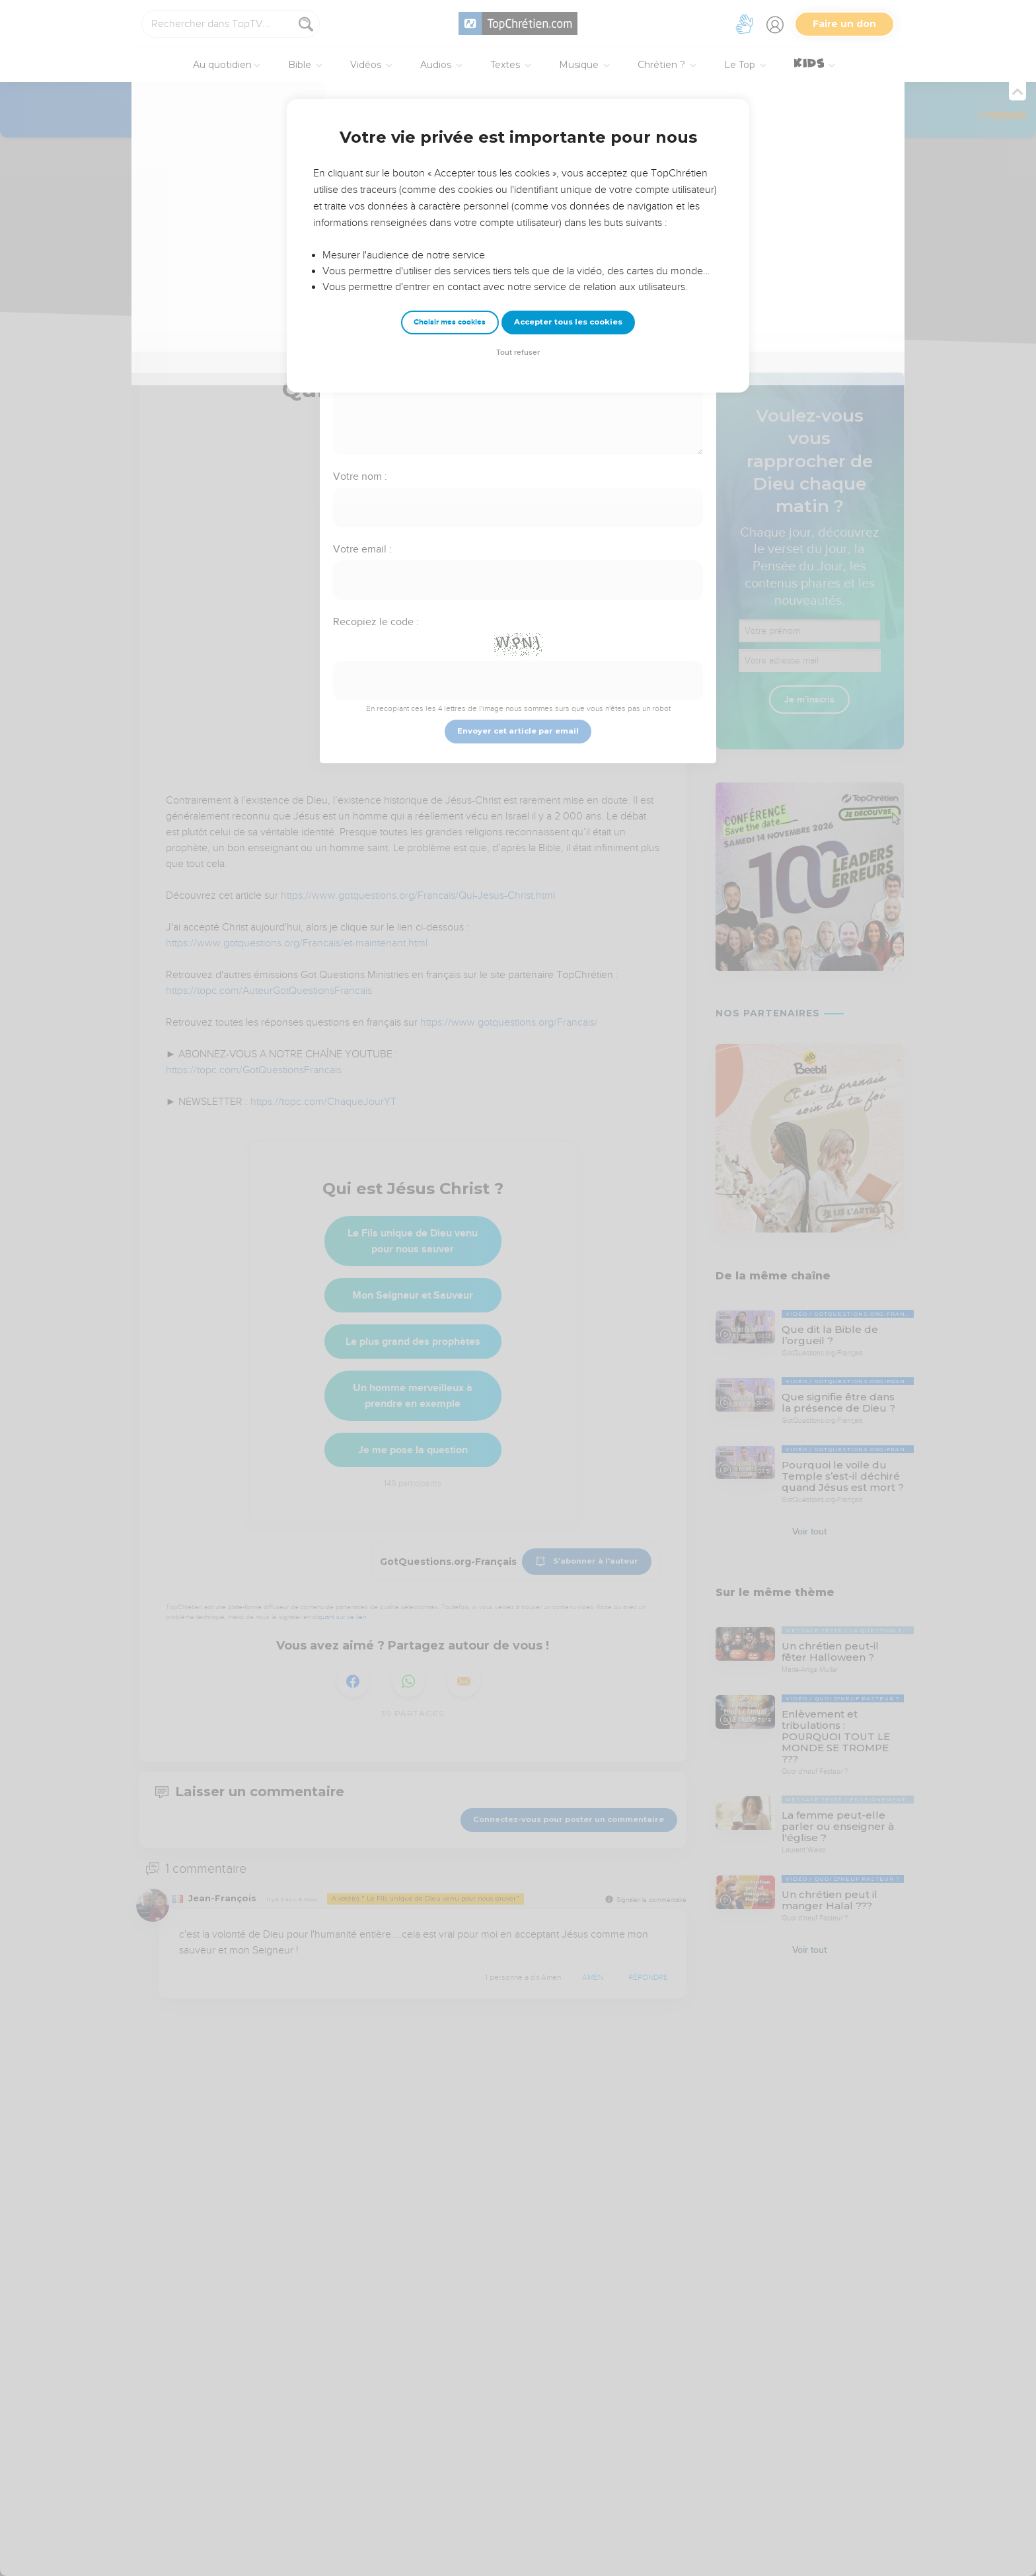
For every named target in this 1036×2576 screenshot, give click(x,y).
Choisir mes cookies (450, 322)
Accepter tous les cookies (568, 321)
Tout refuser (518, 352)
